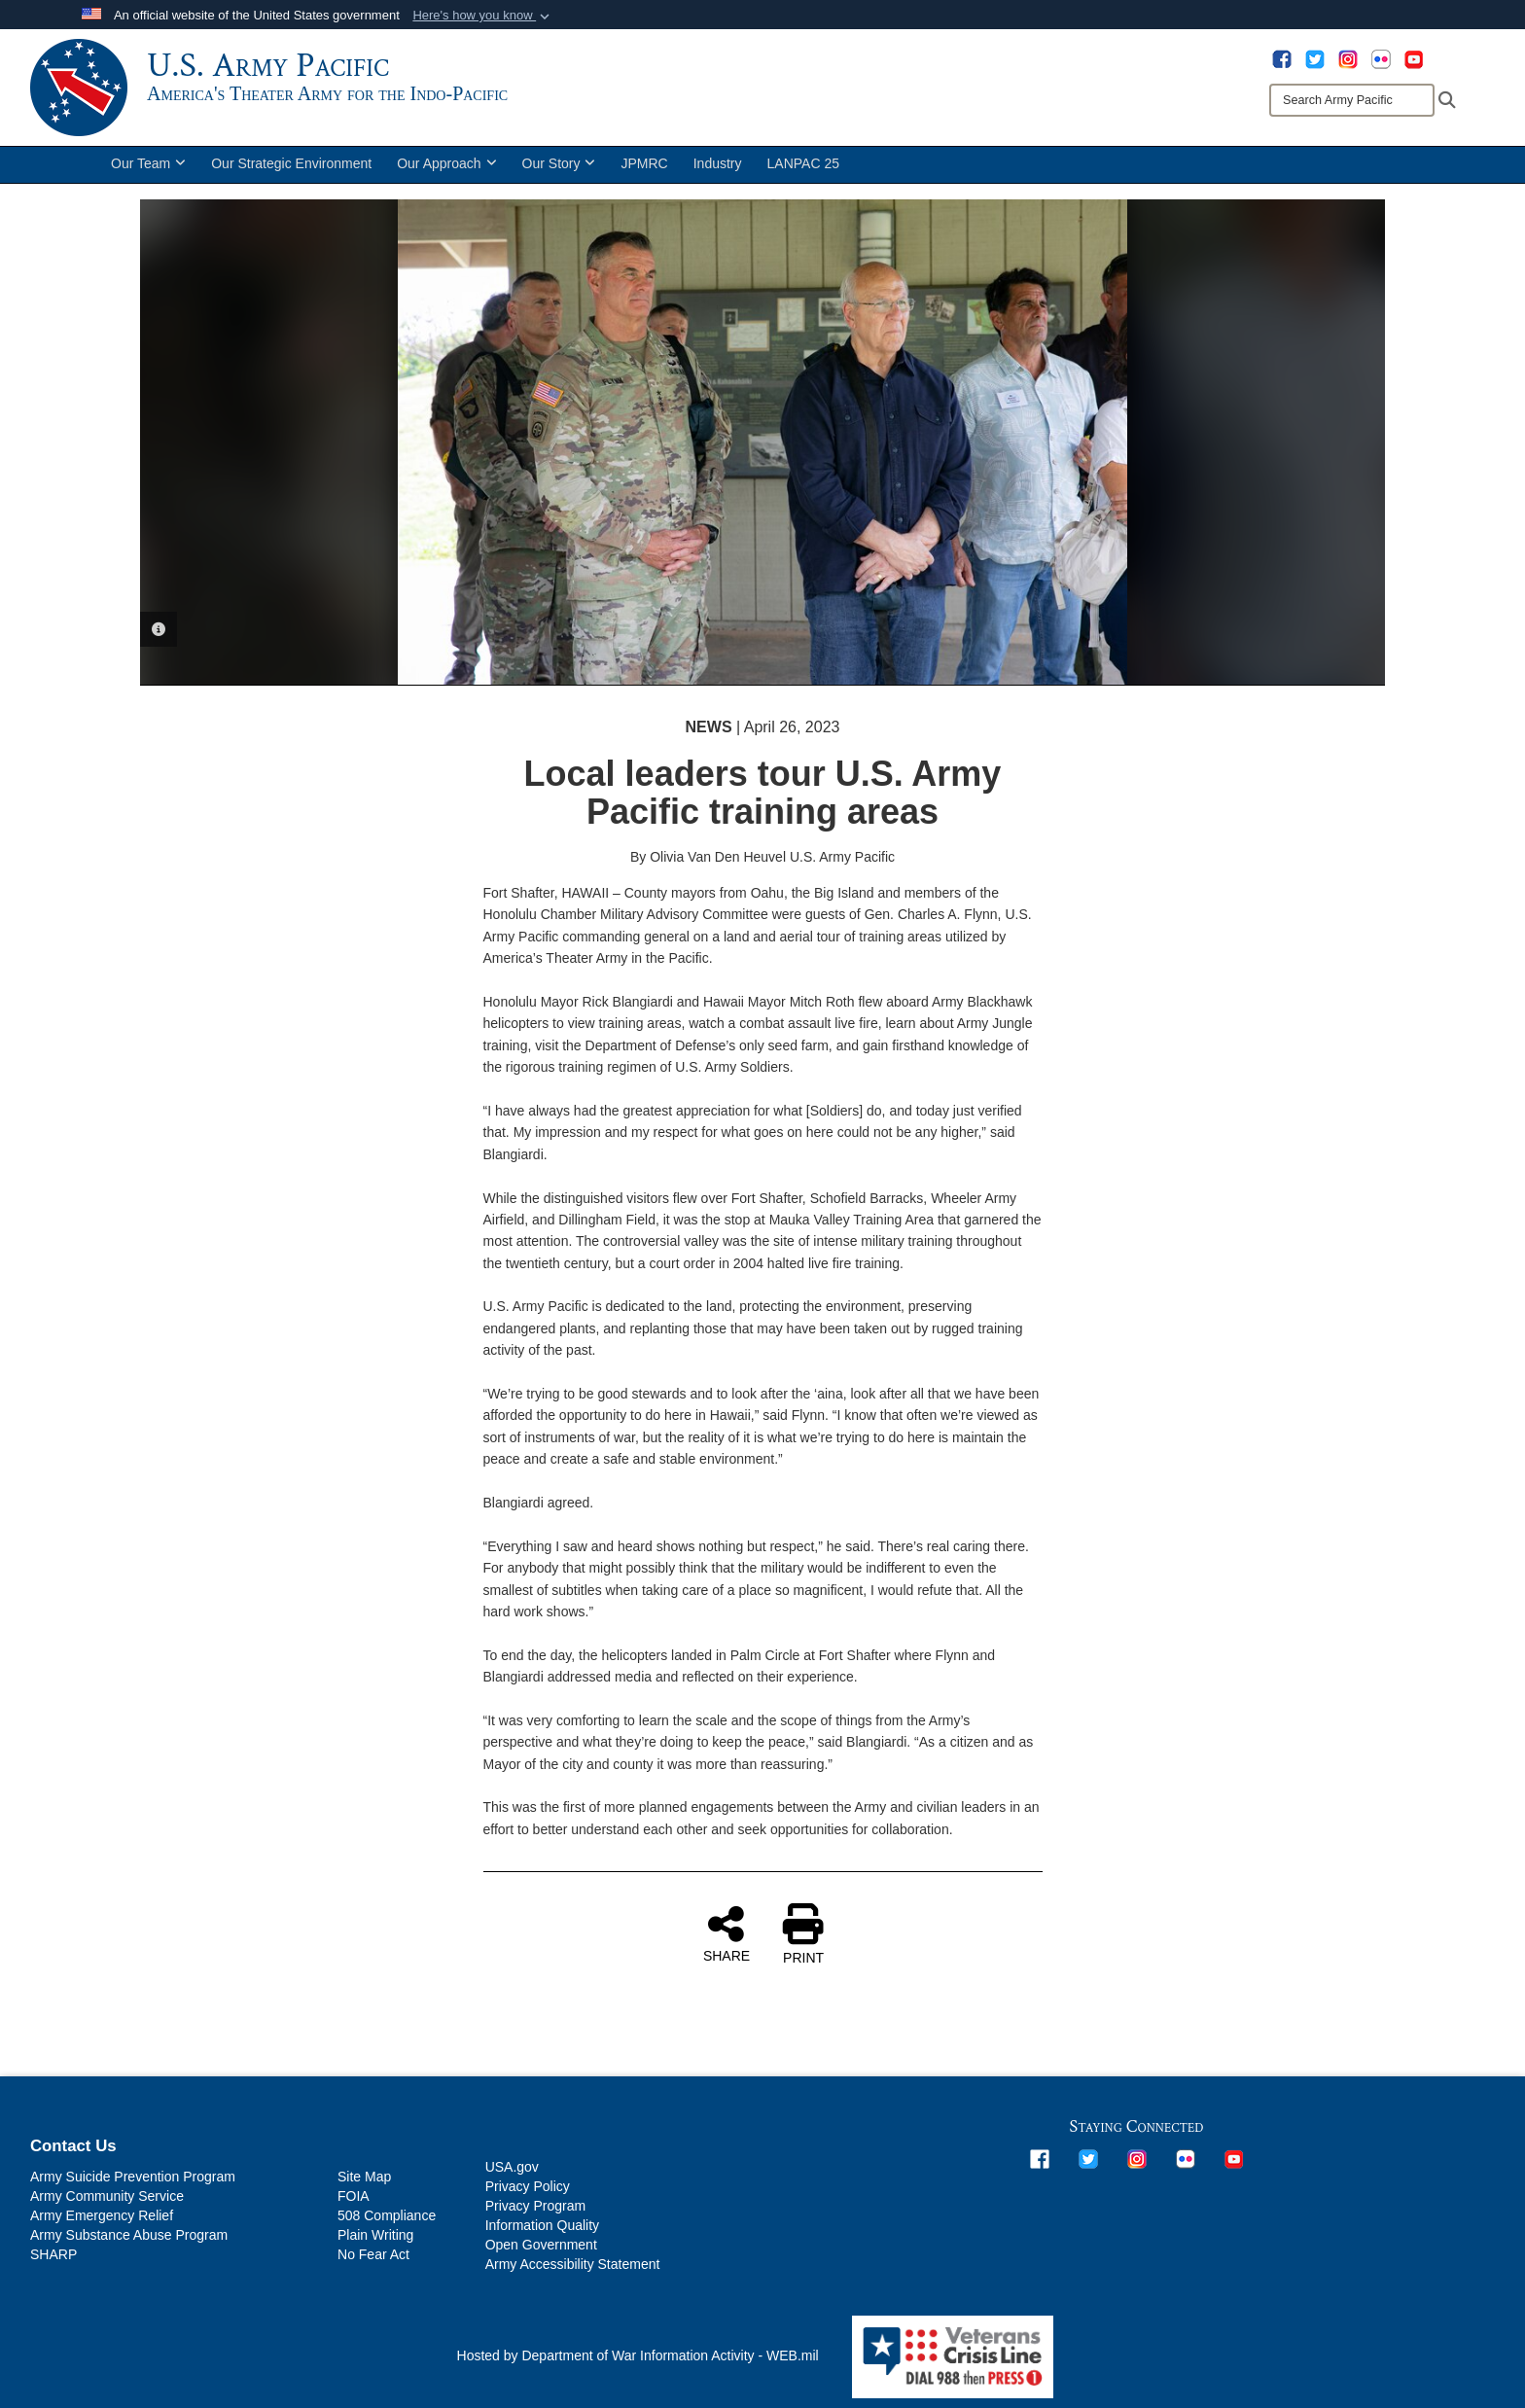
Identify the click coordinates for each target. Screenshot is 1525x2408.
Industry (717, 163)
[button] (482, 15)
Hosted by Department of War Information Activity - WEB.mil (638, 2355)
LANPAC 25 (803, 163)
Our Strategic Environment (291, 163)
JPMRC (644, 163)
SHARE (726, 1933)
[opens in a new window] (1282, 58)
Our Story (559, 163)
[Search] (1352, 100)
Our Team (148, 163)
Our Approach (446, 163)
